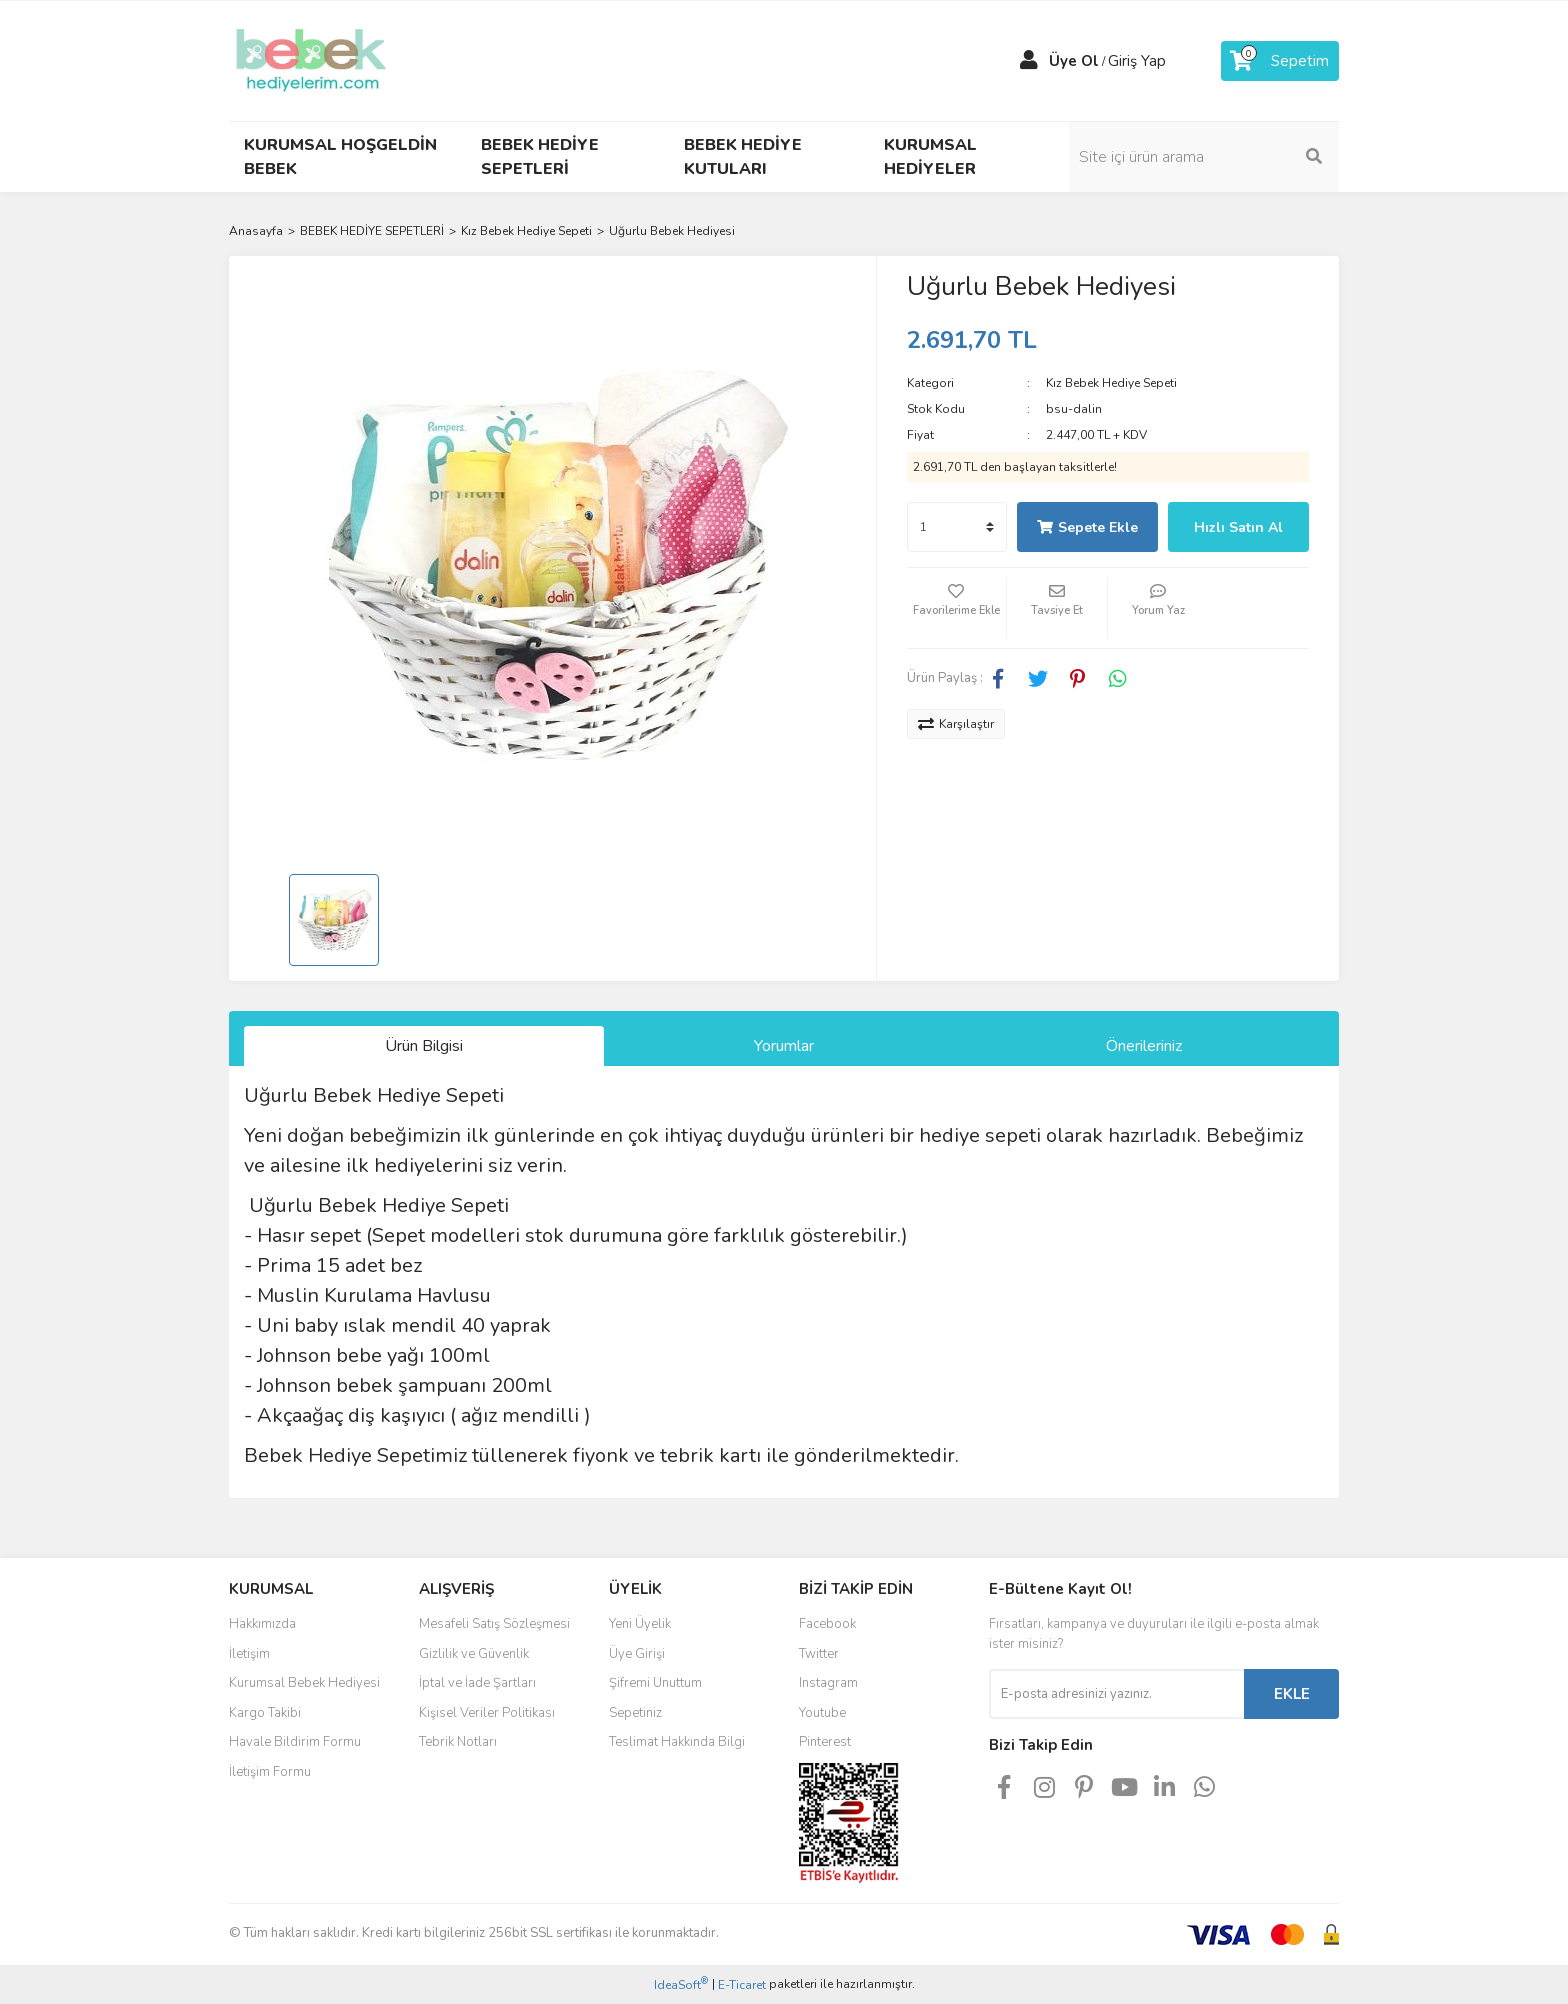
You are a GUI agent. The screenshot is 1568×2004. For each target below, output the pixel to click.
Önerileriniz (1144, 1046)
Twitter (819, 1654)
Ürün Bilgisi (424, 1046)
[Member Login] (1029, 61)
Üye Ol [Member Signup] (1074, 61)
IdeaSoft (681, 1984)
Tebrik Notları (458, 1742)
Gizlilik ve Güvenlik (474, 1654)
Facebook (827, 1624)
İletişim (249, 1654)
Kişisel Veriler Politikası (487, 1713)
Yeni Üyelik (640, 1624)
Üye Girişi (637, 1654)
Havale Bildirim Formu (295, 1742)
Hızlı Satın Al (1238, 527)
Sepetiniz (635, 1713)
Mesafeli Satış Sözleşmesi (494, 1624)
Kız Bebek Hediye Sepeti (1111, 383)
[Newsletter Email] (1116, 1694)
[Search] (1204, 157)
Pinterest (825, 1742)
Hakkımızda (262, 1624)
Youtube (822, 1713)
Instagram (828, 1683)
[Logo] (311, 60)
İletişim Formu (270, 1772)
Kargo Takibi (265, 1713)
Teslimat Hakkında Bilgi (677, 1742)
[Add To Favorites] (957, 608)
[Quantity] (957, 527)
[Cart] (1280, 61)
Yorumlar (784, 1046)
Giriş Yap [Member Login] (1137, 61)
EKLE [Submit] (1292, 1694)
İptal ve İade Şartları (477, 1683)
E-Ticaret (742, 1985)
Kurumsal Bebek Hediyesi (304, 1683)
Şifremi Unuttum (655, 1683)
